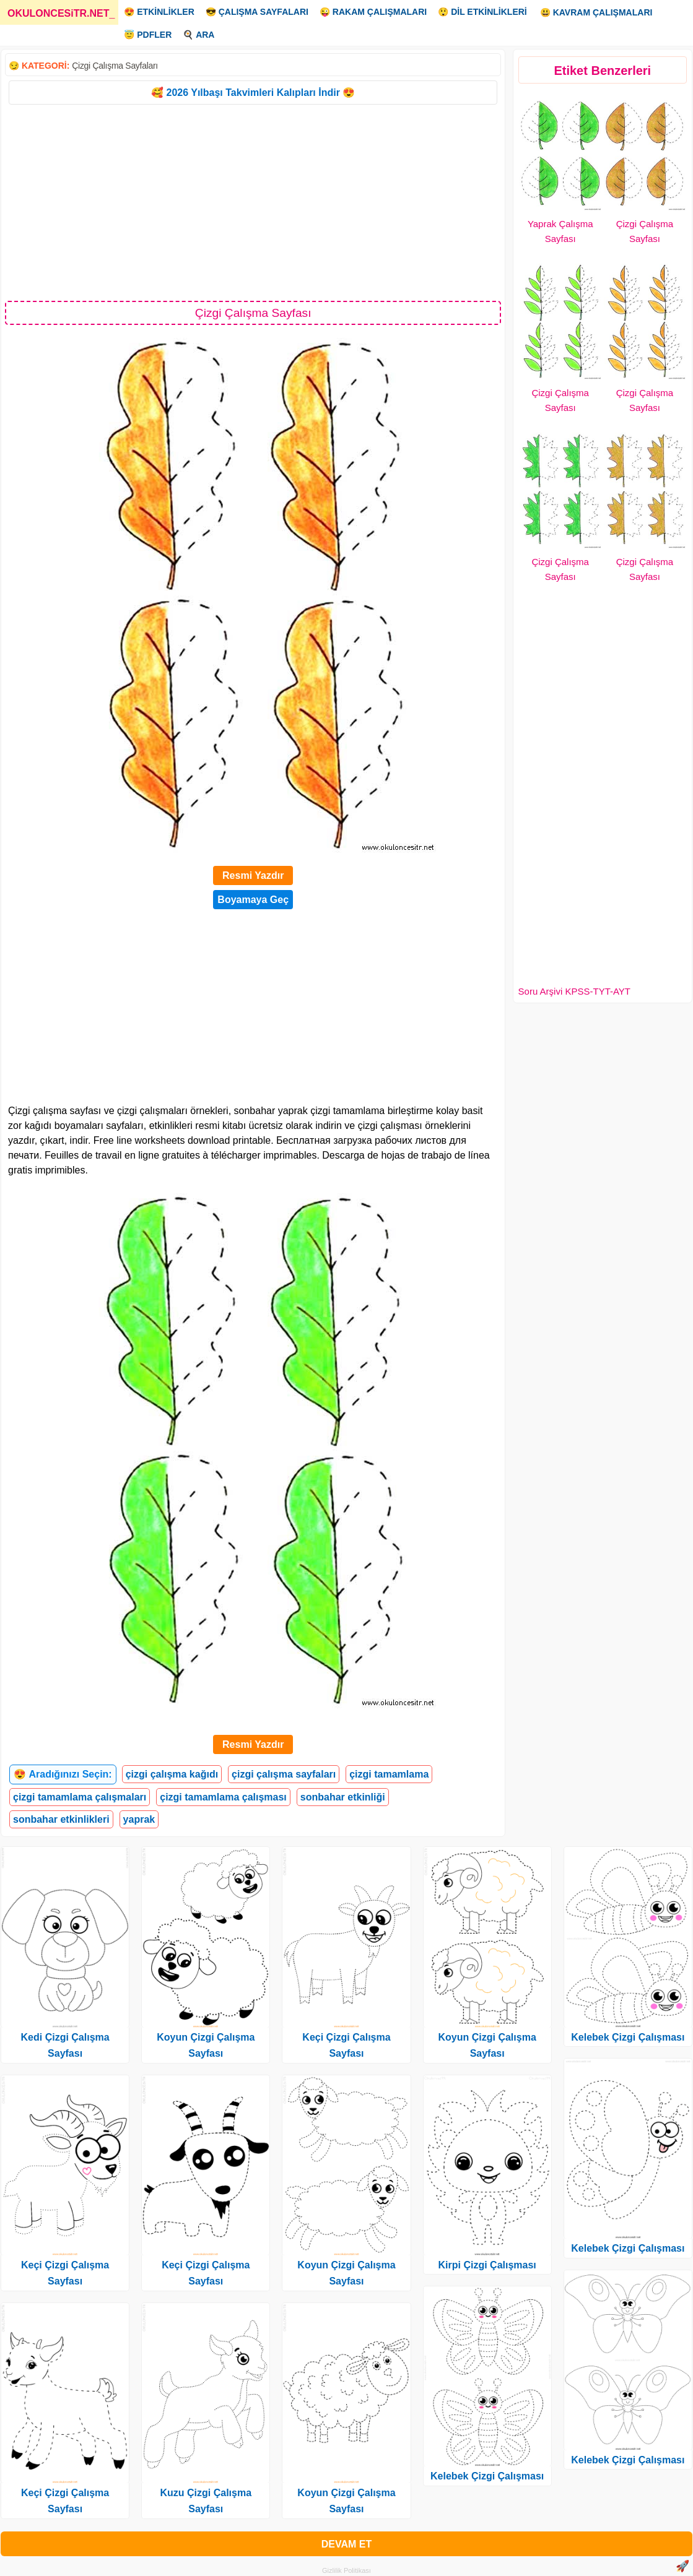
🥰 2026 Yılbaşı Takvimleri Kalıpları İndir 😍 (253, 92)
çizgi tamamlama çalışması (223, 1797)
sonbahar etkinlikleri (61, 1819)
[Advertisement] (253, 201)
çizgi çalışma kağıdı (172, 1774)
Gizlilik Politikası (346, 2570)
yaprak (139, 1819)
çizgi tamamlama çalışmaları (79, 1797)
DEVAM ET (346, 2544)
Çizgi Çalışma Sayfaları (115, 66)
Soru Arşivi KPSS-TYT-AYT (574, 991)
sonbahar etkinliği (342, 1797)
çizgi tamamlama (389, 1774)
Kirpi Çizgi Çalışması (487, 2265)
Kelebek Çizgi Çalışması (487, 2476)
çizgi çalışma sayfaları (284, 1774)
